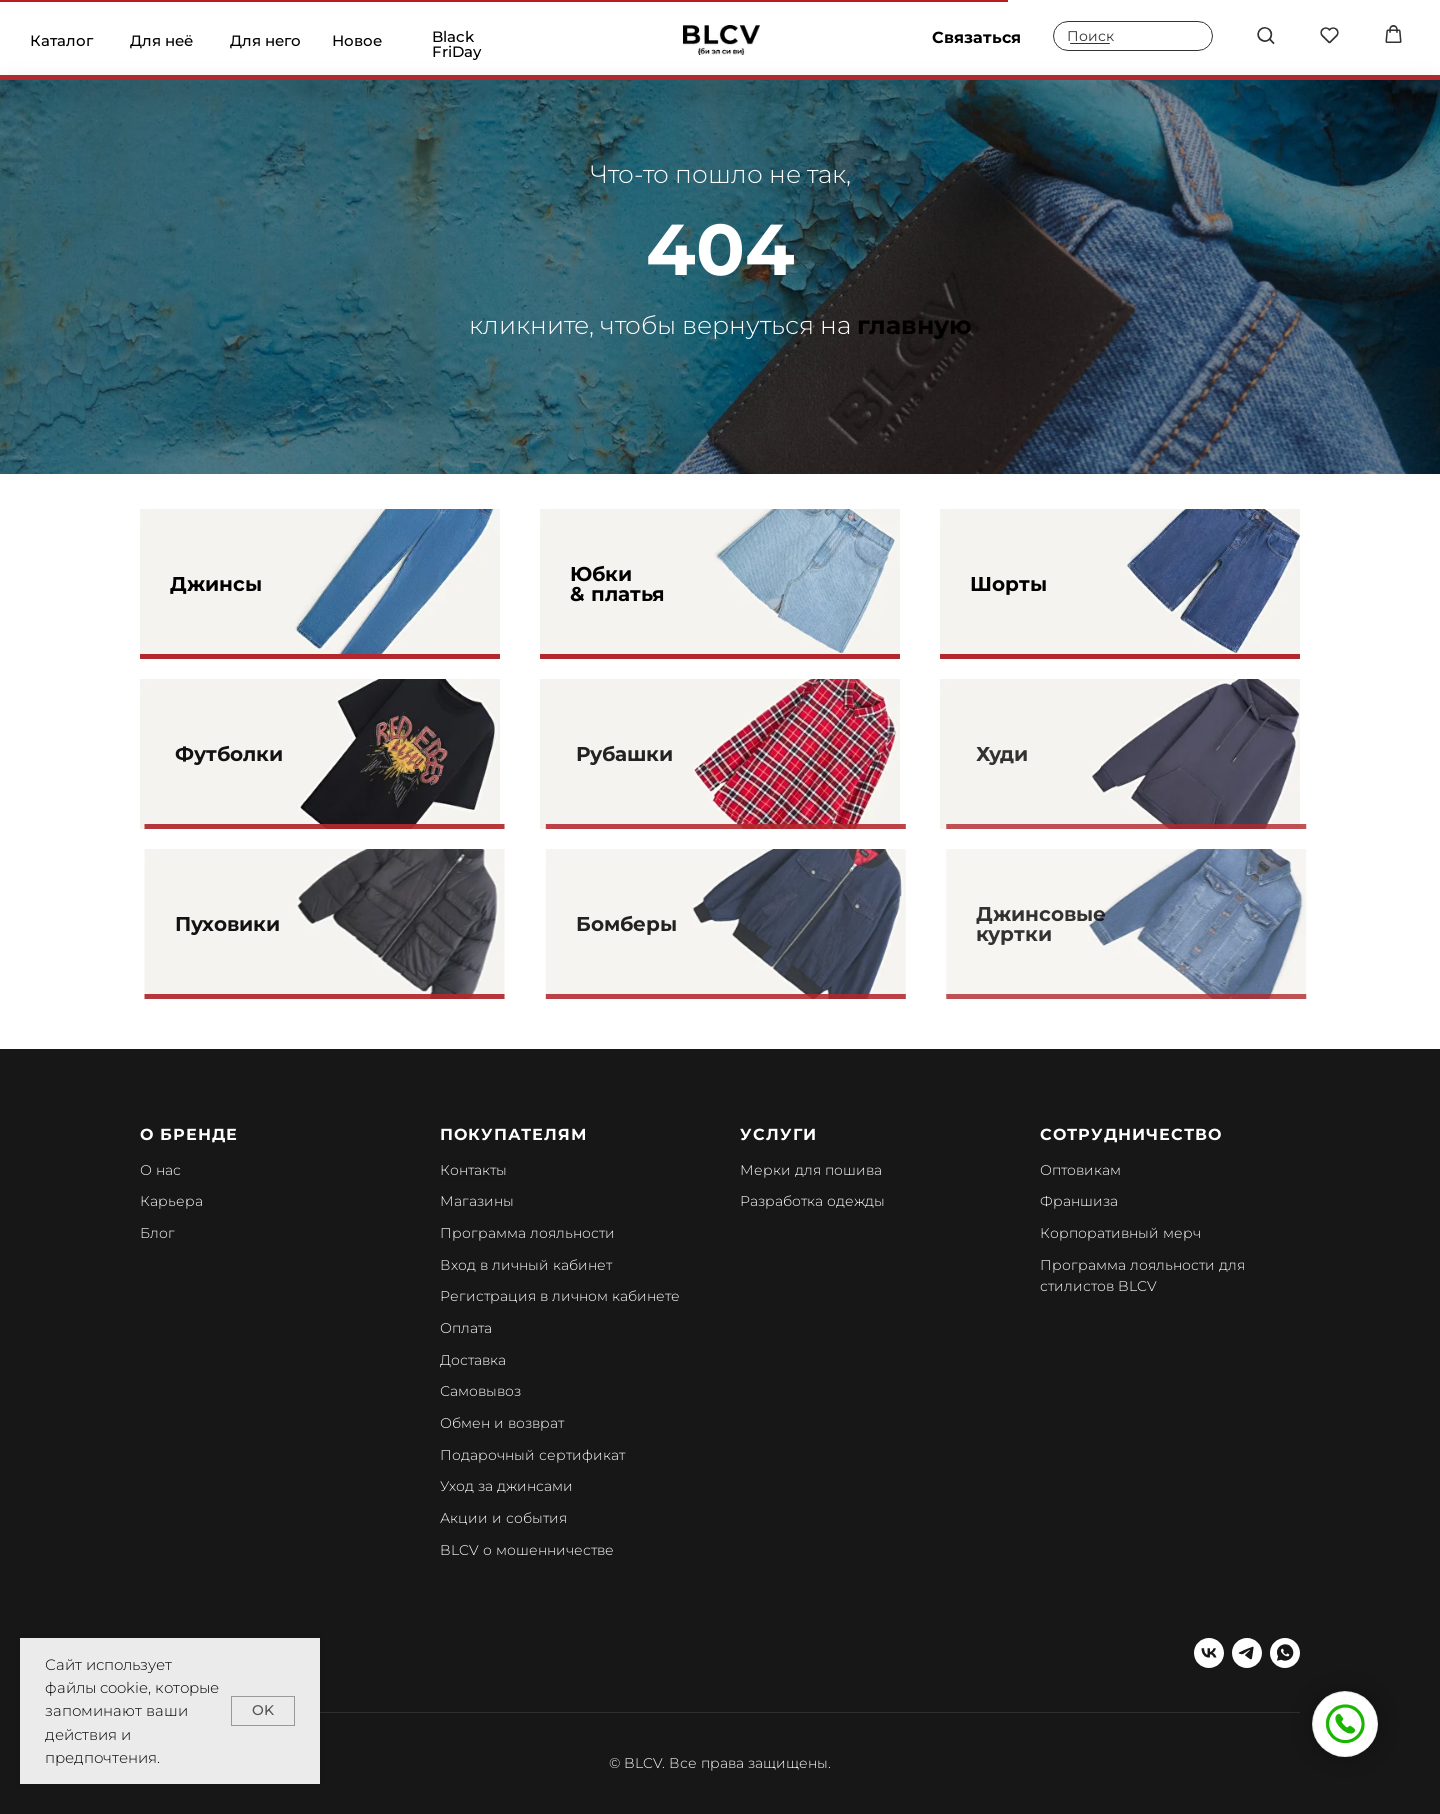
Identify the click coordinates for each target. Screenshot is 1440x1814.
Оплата (466, 1328)
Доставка (473, 1360)
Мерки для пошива (811, 1170)
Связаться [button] (976, 37)
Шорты (1008, 584)
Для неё (161, 40)
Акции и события (503, 1518)
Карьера (171, 1201)
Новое (357, 40)
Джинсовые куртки (1073, 924)
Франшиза (1079, 1201)
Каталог (61, 40)
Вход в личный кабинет (526, 1265)
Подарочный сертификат (532, 1455)
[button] (1265, 34)
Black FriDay (456, 44)
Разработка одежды (812, 1201)
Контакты (473, 1170)
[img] (721, 40)
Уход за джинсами (506, 1486)
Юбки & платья (617, 584)
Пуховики (264, 924)
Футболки (266, 754)
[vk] (1209, 1653)
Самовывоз (480, 1391)
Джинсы (216, 584)
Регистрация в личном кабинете (560, 1296)
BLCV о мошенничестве (527, 1550)
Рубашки (659, 754)
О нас (160, 1170)
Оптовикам (1080, 1170)
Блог (157, 1233)
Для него (265, 40)
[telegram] (1247, 1653)
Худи (1034, 754)
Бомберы (661, 924)
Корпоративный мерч (1120, 1233)
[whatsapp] (1285, 1653)
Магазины (477, 1201)
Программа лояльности (527, 1233)
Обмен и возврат (502, 1423)
